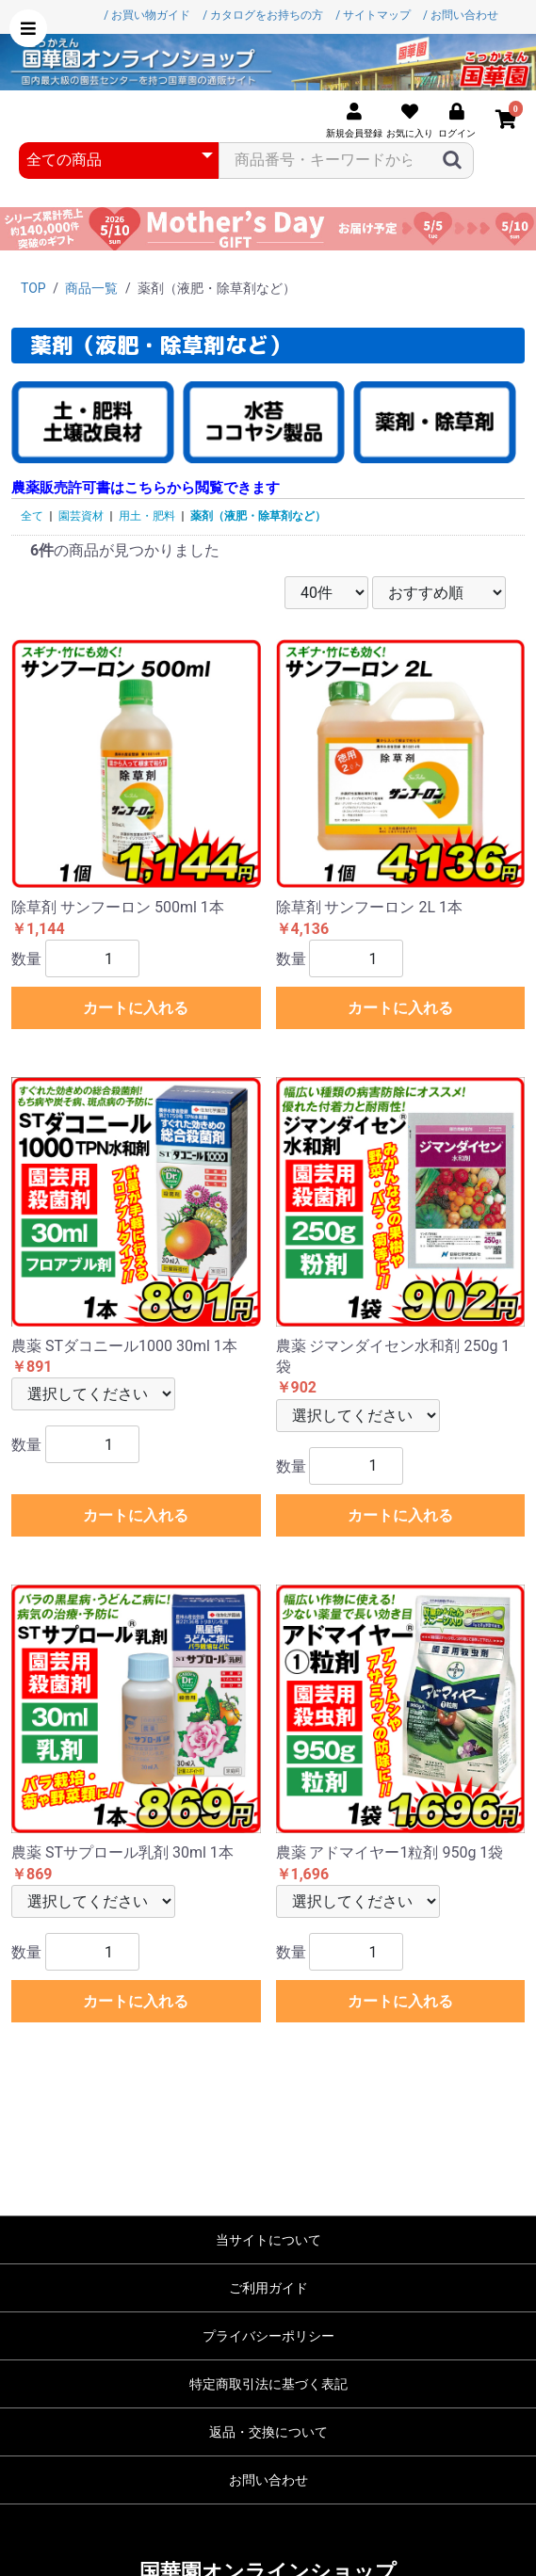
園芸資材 (81, 516)
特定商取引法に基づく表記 (268, 2383)
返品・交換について (268, 2431)
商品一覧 (91, 288)
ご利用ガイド (268, 2287)
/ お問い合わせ (460, 15)
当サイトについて (268, 2239)
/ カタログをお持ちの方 (263, 15)
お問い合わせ (268, 2479)
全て (32, 516)
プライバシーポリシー (268, 2335)
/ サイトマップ (373, 15)
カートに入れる (135, 1008)
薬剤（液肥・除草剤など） (258, 516)
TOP (33, 288)
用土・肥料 (147, 516)
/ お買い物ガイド (147, 15)
